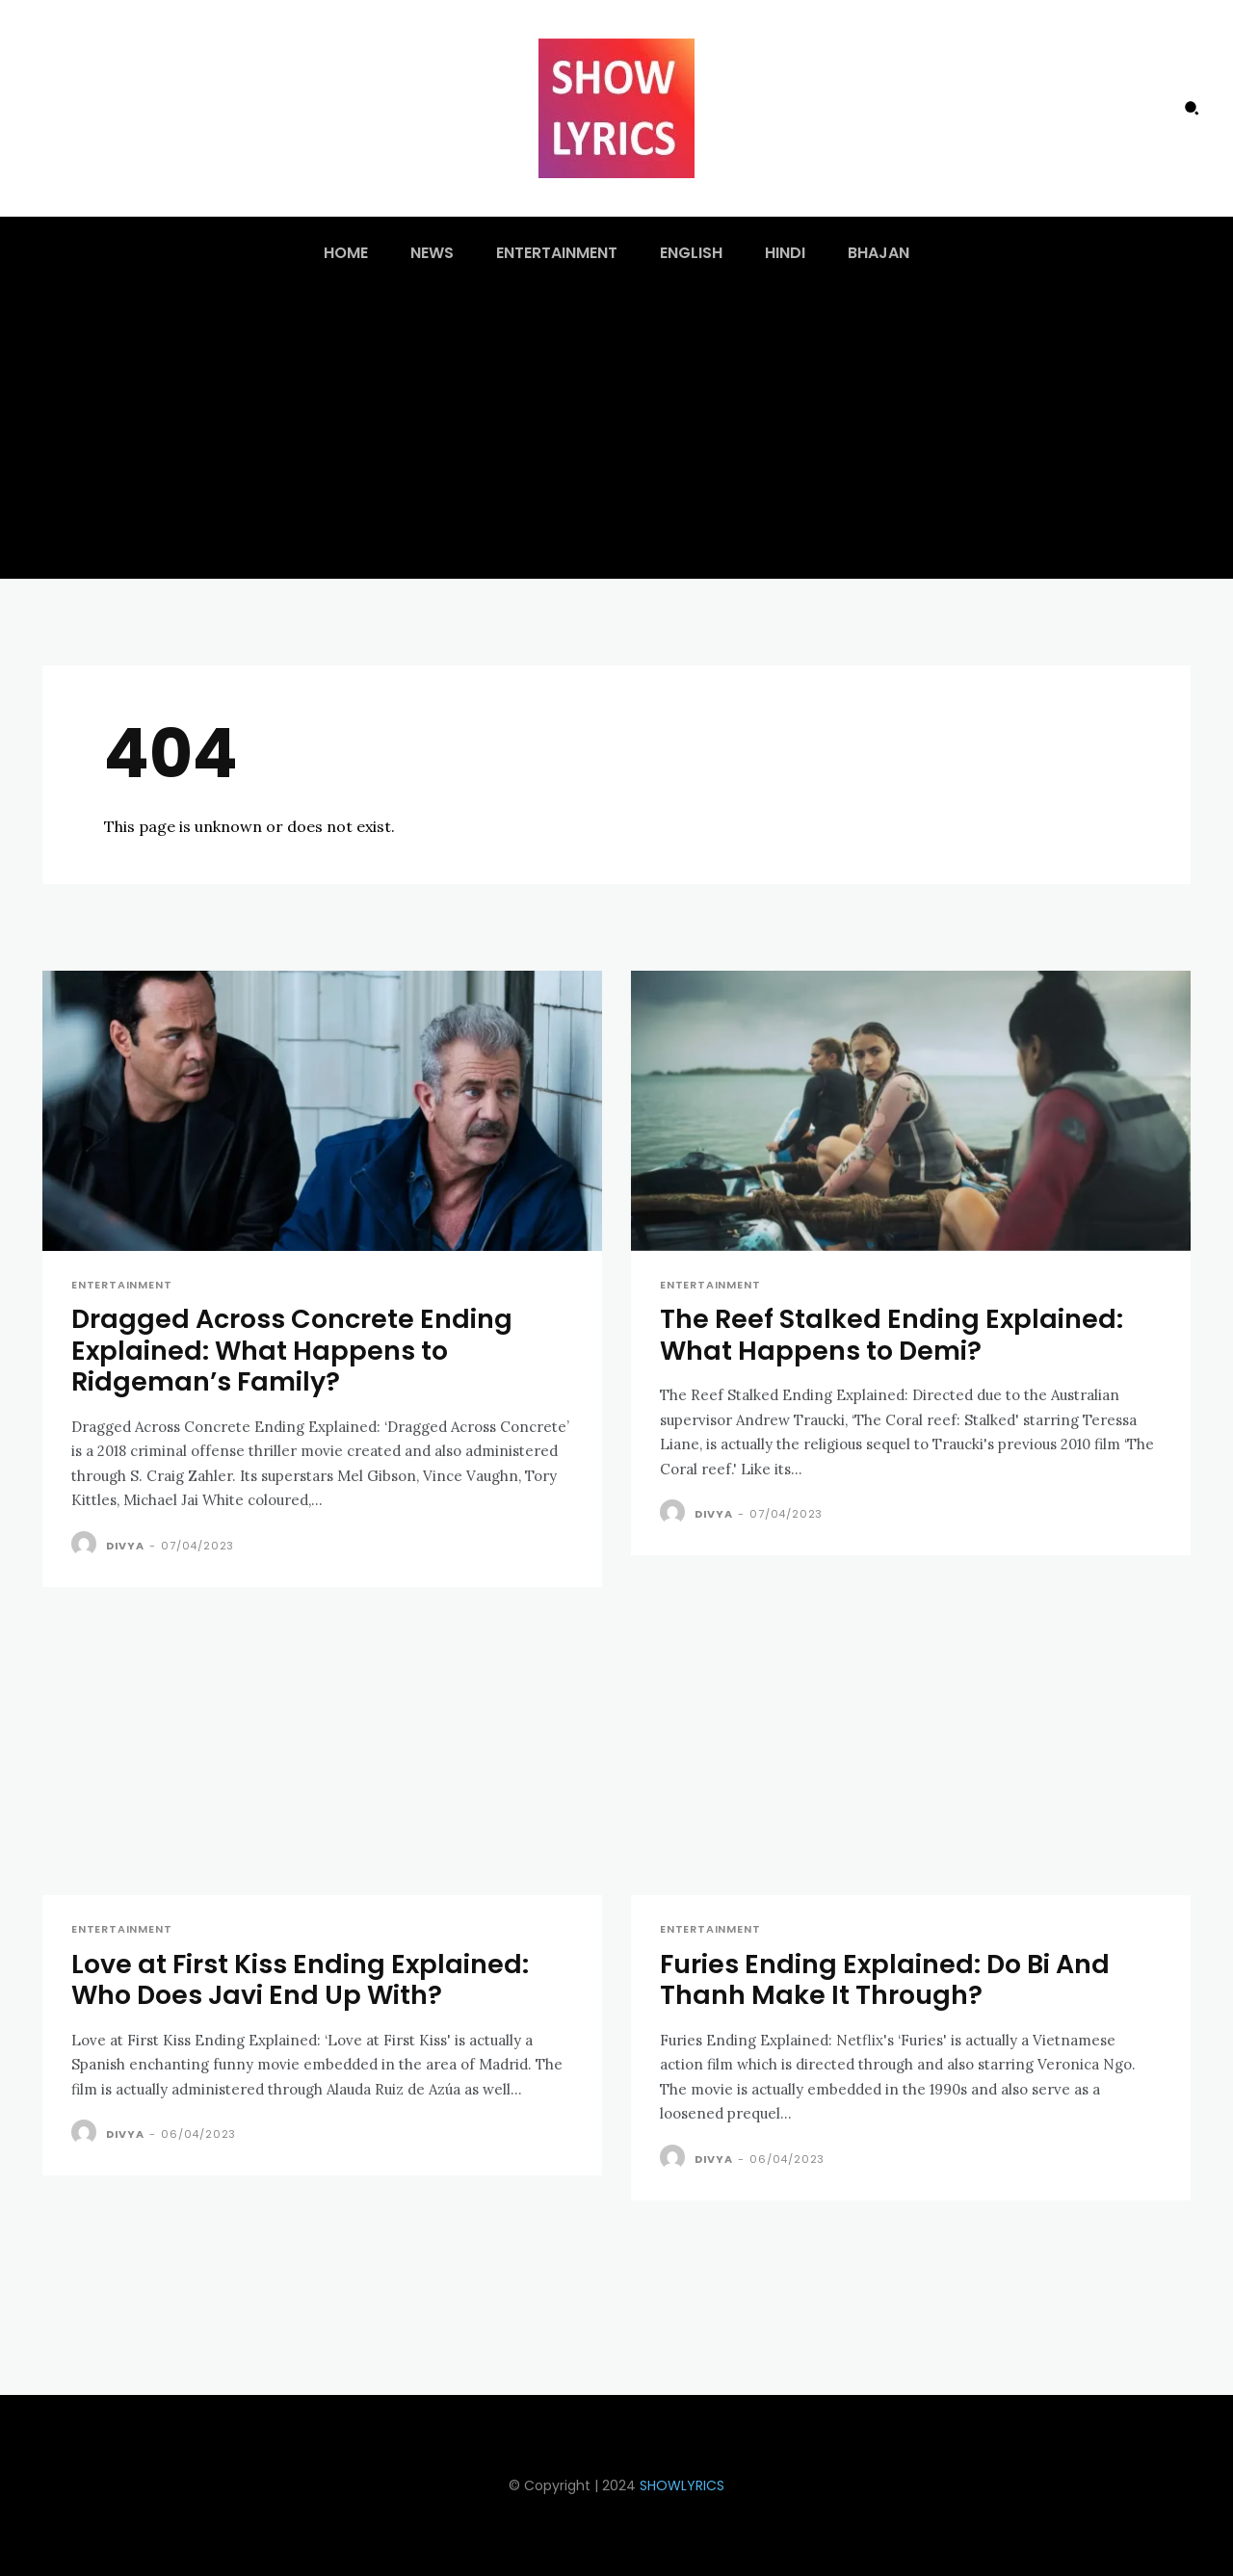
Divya (125, 1545)
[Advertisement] (616, 434)
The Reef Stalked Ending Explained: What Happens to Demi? (892, 1335)
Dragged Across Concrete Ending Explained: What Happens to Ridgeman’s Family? (292, 1351)
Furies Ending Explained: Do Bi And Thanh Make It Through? (886, 1979)
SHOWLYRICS (682, 2485)
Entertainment (121, 1285)
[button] (1191, 108)
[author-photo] (86, 1544)
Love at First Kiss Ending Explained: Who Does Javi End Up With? (300, 1979)
